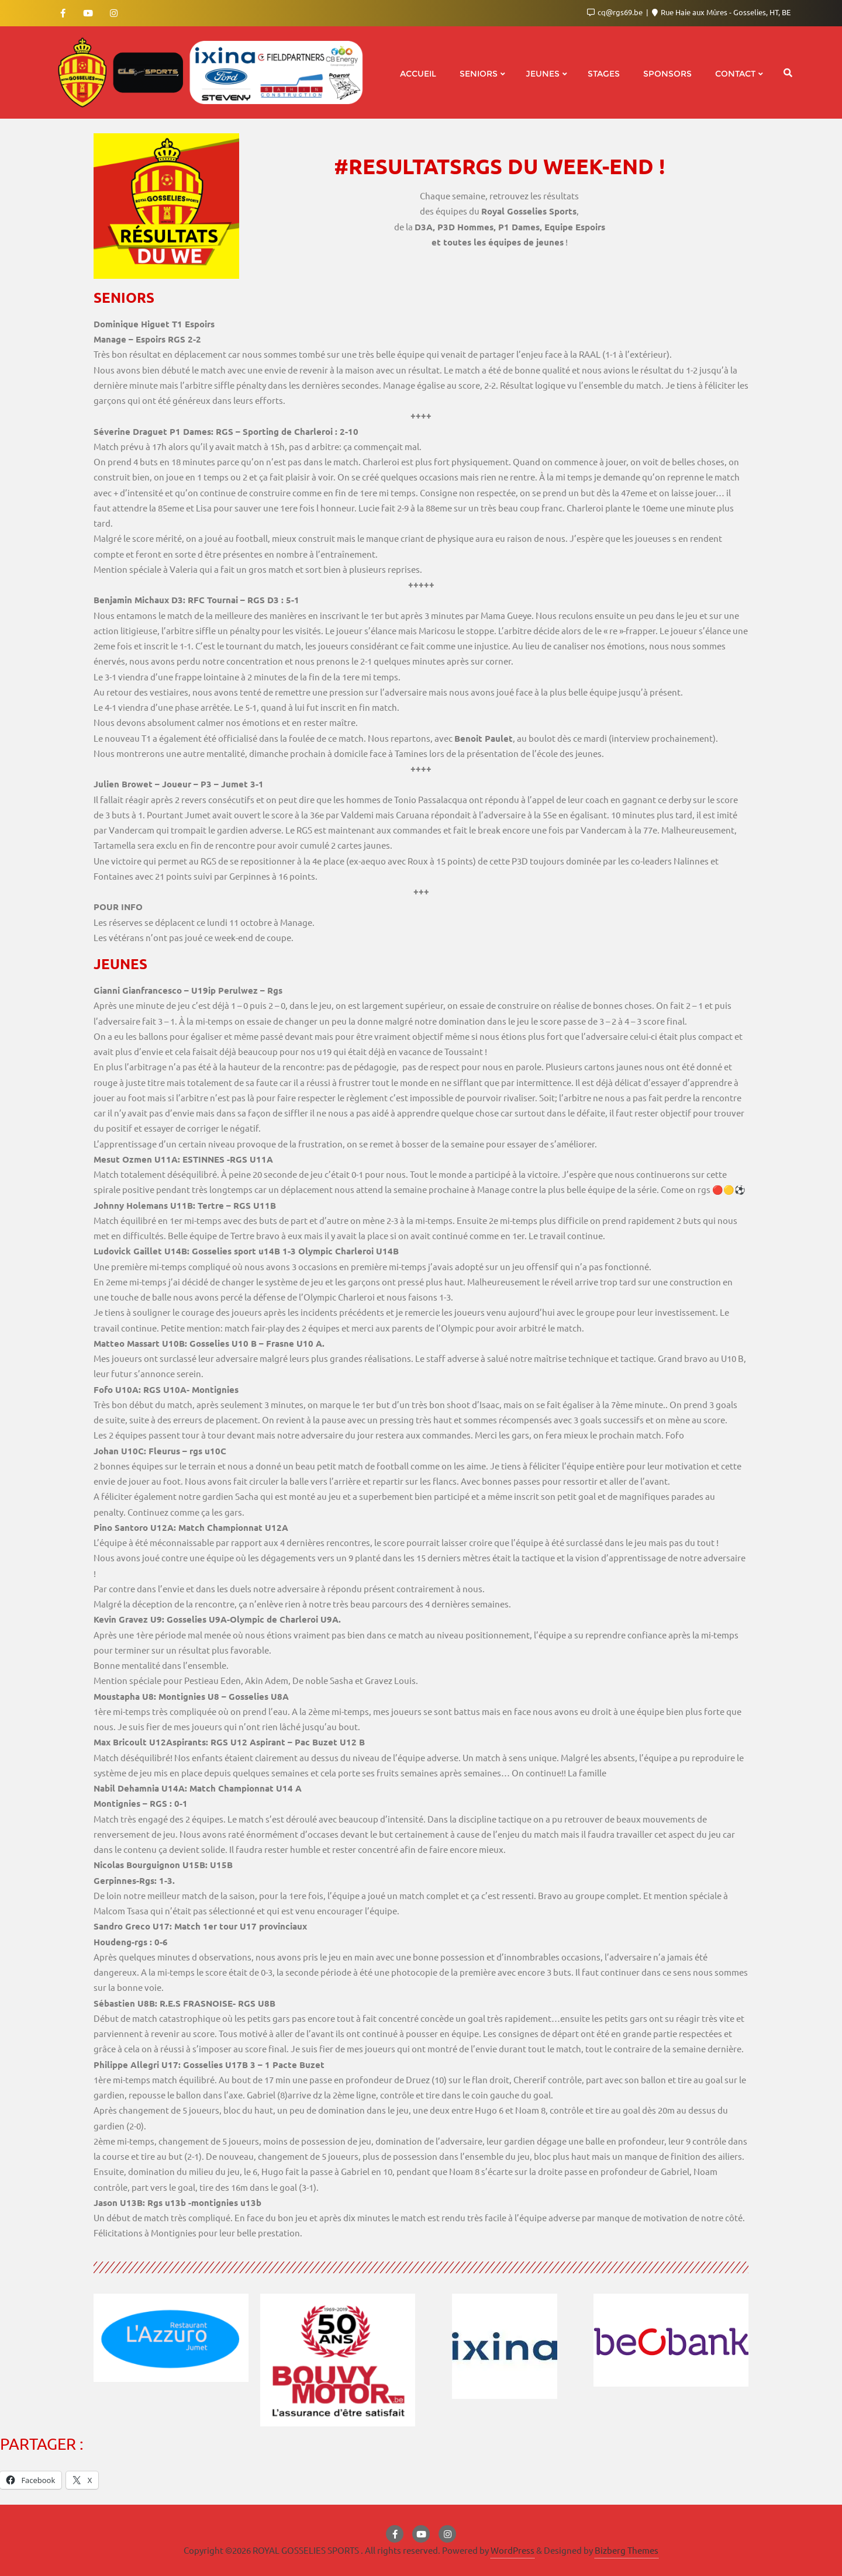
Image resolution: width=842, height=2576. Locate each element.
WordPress (512, 2550)
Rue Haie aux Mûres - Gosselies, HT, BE (721, 12)
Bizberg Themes (626, 2550)
